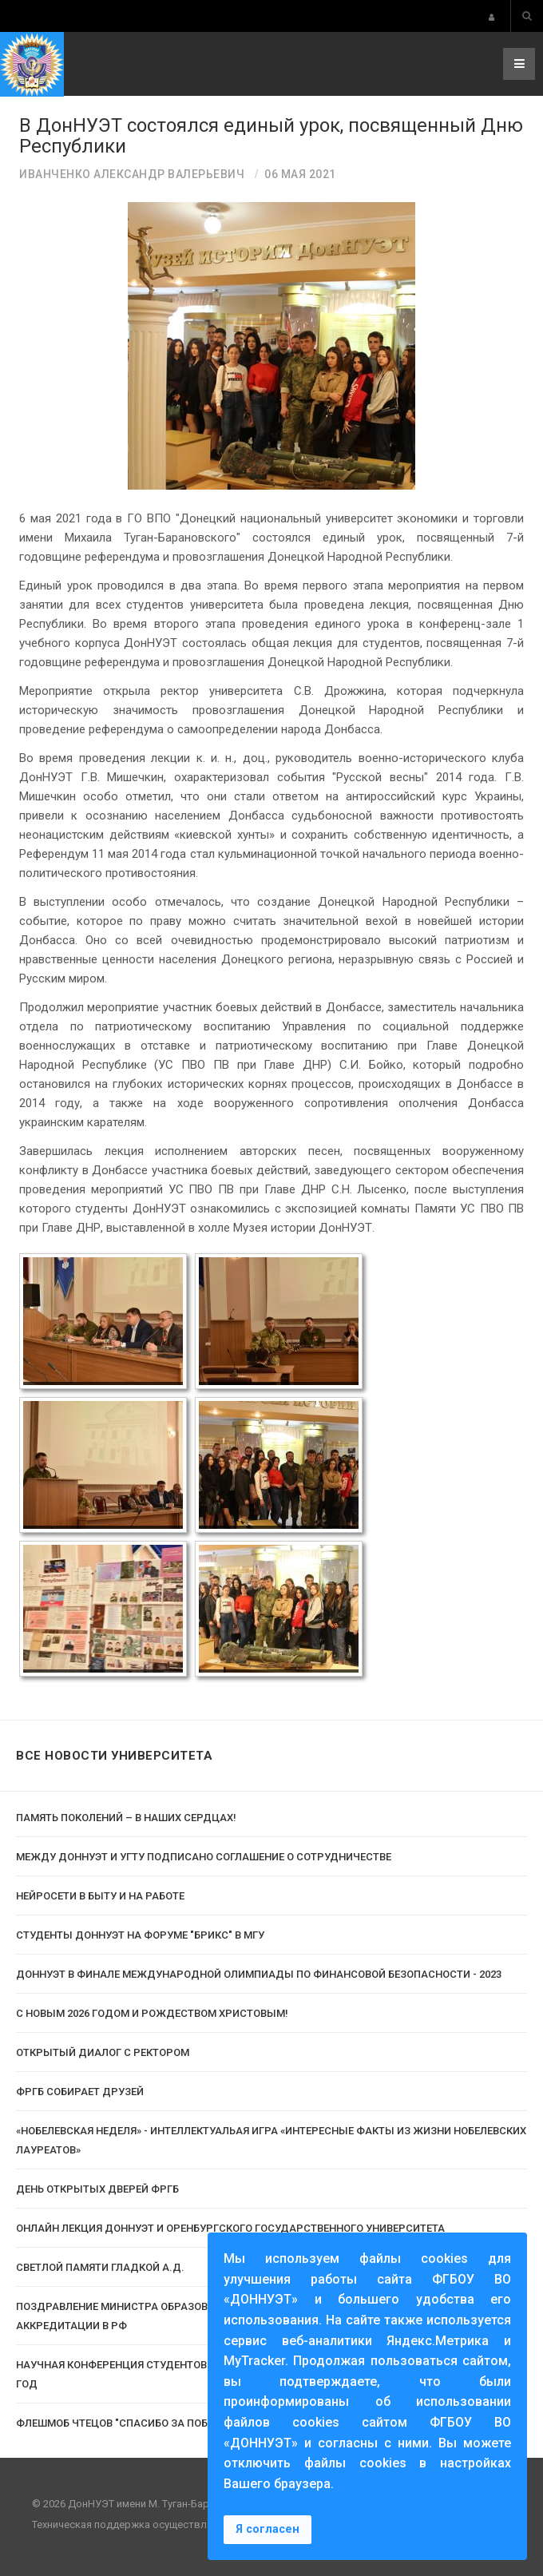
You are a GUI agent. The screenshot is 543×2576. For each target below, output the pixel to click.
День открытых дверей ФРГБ (97, 2189)
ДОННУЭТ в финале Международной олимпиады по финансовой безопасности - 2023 (258, 1974)
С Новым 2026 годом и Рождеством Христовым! (152, 2013)
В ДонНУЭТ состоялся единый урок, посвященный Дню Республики (271, 135)
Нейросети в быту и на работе (100, 1896)
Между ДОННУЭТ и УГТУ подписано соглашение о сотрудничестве (203, 1857)
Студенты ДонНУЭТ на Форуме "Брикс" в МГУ (140, 1935)
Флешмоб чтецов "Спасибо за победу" (124, 2423)
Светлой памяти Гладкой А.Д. (100, 2267)
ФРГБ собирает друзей (80, 2092)
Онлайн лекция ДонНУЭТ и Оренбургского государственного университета (230, 2228)
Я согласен (267, 2529)
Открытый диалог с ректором (102, 2052)
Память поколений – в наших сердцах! (126, 1818)
